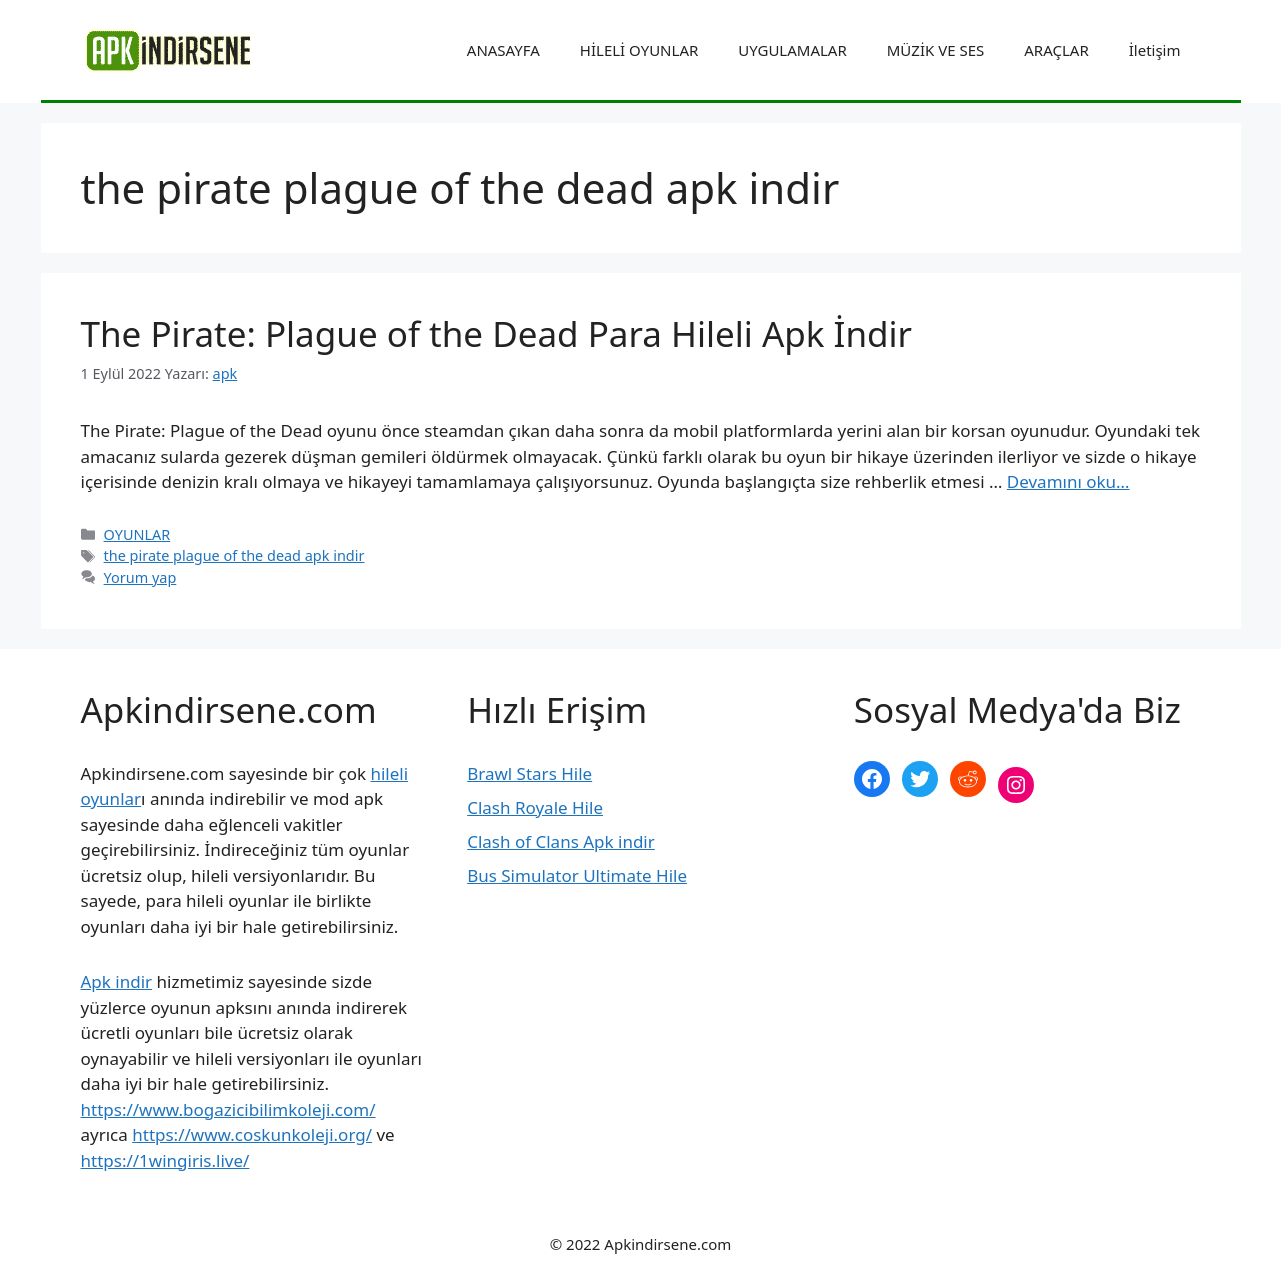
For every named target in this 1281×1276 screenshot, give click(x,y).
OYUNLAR (137, 534)
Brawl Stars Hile (529, 773)
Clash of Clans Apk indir (561, 841)
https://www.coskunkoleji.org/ (252, 1134)
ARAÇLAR (1056, 50)
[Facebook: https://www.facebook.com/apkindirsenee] (872, 779)
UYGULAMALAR (792, 50)
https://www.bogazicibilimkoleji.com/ (228, 1109)
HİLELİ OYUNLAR (639, 50)
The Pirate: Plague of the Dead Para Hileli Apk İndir (497, 333)
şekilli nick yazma (922, 851)
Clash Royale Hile (535, 807)
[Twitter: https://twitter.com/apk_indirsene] (920, 779)
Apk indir (117, 981)
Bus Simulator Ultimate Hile (577, 875)
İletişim (1155, 50)
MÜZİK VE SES (935, 50)
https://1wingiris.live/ (165, 1160)
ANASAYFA (503, 50)
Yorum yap (140, 577)
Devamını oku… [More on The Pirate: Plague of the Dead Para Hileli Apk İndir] (1068, 481)
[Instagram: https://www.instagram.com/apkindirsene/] (1016, 785)
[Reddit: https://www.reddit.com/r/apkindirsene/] (968, 779)
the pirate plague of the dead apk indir (234, 555)
